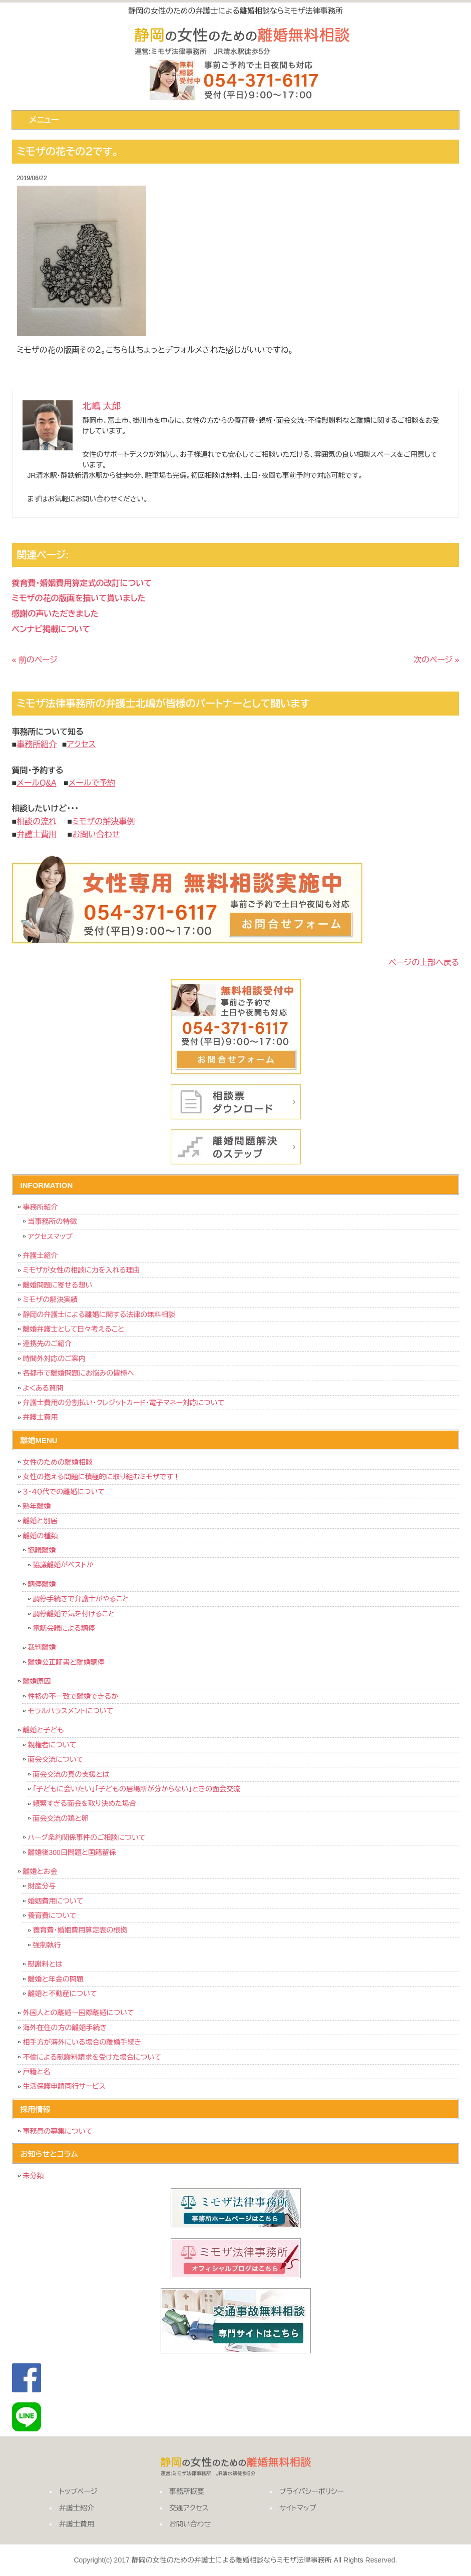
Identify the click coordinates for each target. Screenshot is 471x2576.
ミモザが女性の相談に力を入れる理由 (81, 1270)
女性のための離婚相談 (58, 1462)
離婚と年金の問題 (56, 1979)
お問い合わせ (190, 2524)
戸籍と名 (37, 2072)
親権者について (52, 1745)
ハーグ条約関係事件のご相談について (87, 1837)
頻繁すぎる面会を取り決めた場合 (84, 1803)
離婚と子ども (43, 1730)
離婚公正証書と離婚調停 (66, 1662)
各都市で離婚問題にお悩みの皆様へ (78, 1373)
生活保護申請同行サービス (64, 2086)
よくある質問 (43, 1388)
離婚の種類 (40, 1536)
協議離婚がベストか (63, 1565)
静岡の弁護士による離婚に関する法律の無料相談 (99, 1315)
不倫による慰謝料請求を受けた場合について (92, 2057)
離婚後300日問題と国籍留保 (72, 1852)
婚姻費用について (56, 1901)
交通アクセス (189, 2508)
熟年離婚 (37, 1506)
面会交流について (56, 1759)
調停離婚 (42, 1584)
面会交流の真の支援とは (71, 1774)
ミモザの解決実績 (50, 1300)
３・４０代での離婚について (64, 1492)
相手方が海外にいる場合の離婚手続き (82, 2042)
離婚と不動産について (62, 1994)
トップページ (78, 2491)
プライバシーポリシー (311, 2491)
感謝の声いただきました (55, 613)
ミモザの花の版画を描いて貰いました (79, 598)
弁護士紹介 (40, 1255)
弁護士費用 (40, 1417)
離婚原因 (37, 1681)
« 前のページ (35, 660)
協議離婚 (42, 1550)
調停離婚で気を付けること (74, 1614)
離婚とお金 (40, 1871)
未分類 (33, 2176)
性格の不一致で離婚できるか (73, 1696)
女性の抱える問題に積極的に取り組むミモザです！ (101, 1477)
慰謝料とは (45, 1964)
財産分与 (42, 1886)
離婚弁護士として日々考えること (74, 1329)
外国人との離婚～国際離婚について (78, 2013)
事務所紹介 (40, 1207)
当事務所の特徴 (52, 1221)
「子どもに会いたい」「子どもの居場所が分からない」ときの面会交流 (137, 1789)
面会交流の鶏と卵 (61, 1818)
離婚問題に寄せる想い (58, 1285)
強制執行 (47, 1945)
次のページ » (436, 660)
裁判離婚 (42, 1647)
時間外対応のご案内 (54, 1359)
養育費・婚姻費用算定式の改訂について (82, 583)
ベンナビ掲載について (51, 629)
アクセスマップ (50, 1236)
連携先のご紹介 (47, 1344)
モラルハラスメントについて (71, 1711)
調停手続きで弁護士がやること (81, 1599)
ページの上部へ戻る (424, 962)
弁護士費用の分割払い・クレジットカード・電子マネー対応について (124, 1403)
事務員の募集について (58, 2131)
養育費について (52, 1915)
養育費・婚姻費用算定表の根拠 (80, 1930)
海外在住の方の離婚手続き (65, 2028)
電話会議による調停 (64, 1628)
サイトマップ (297, 2508)
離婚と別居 (40, 1521)
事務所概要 (186, 2491)
